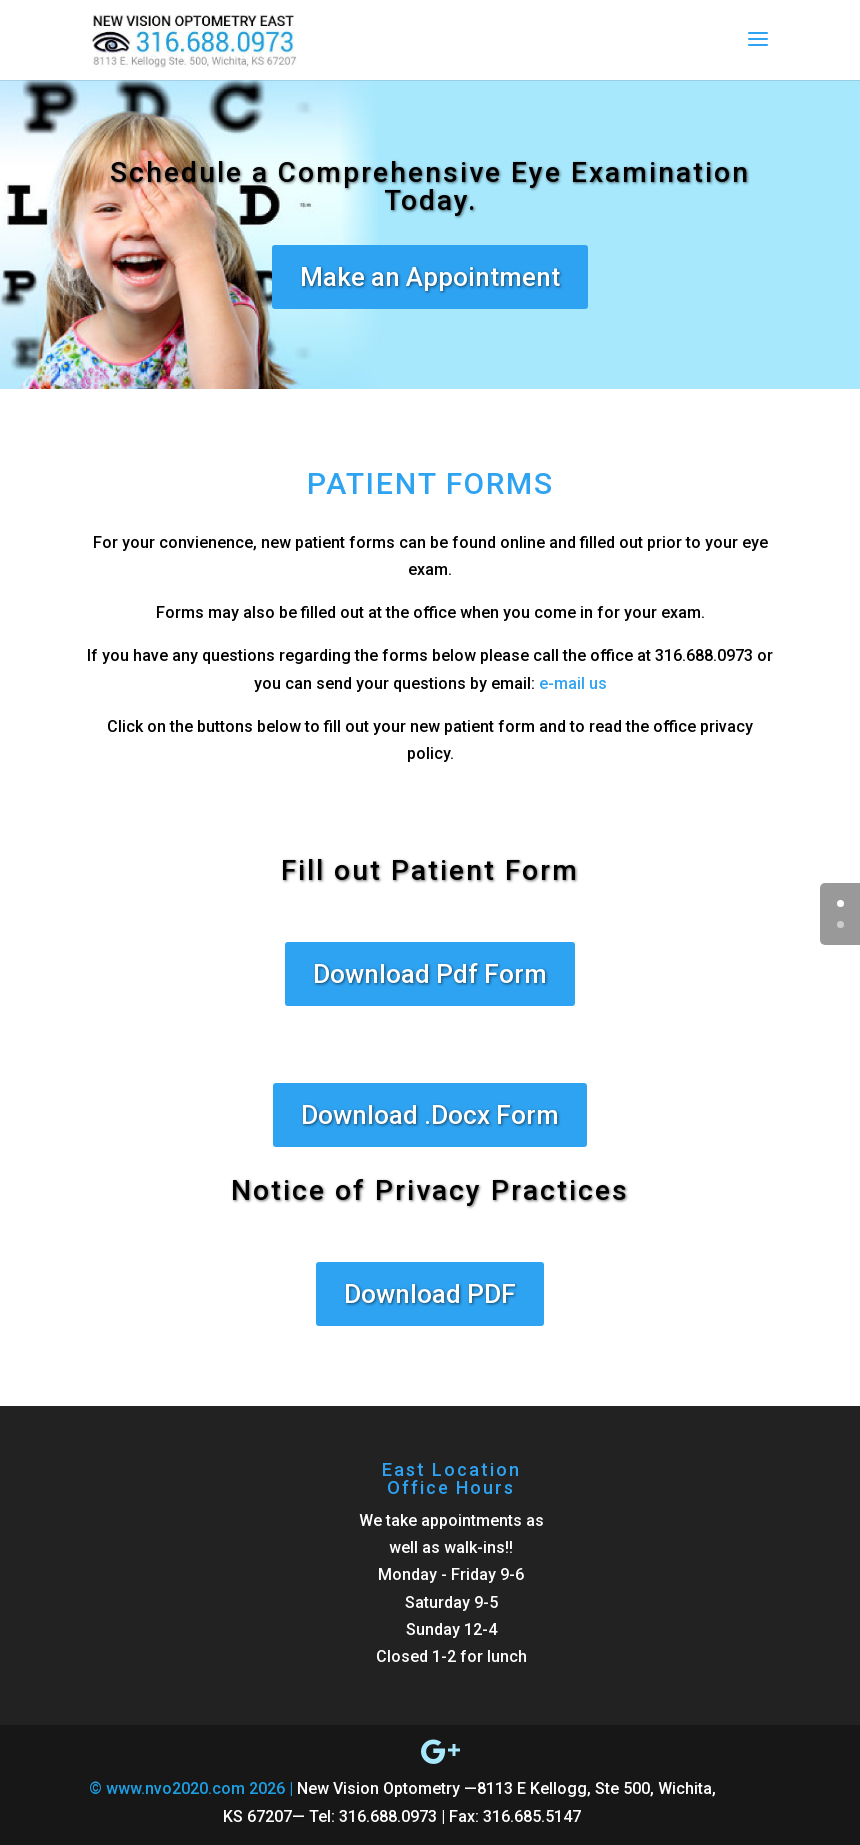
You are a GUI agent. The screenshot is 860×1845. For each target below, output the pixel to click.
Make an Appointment (430, 277)
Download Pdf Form (430, 974)
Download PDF (430, 1294)
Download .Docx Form (430, 1115)
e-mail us (573, 683)
